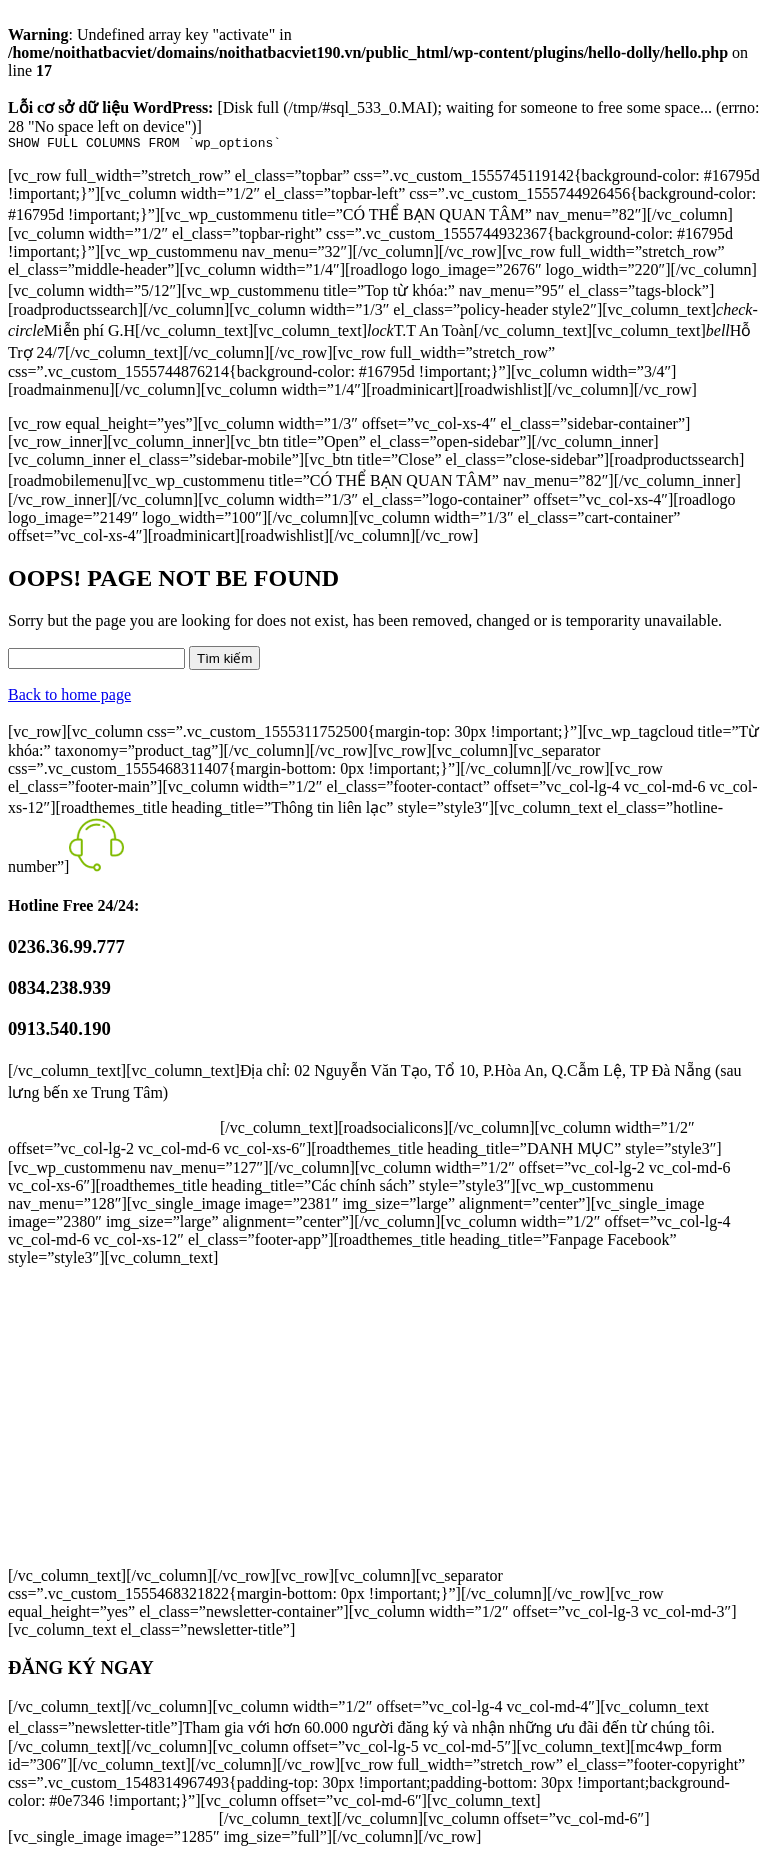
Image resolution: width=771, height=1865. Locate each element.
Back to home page (69, 697)
